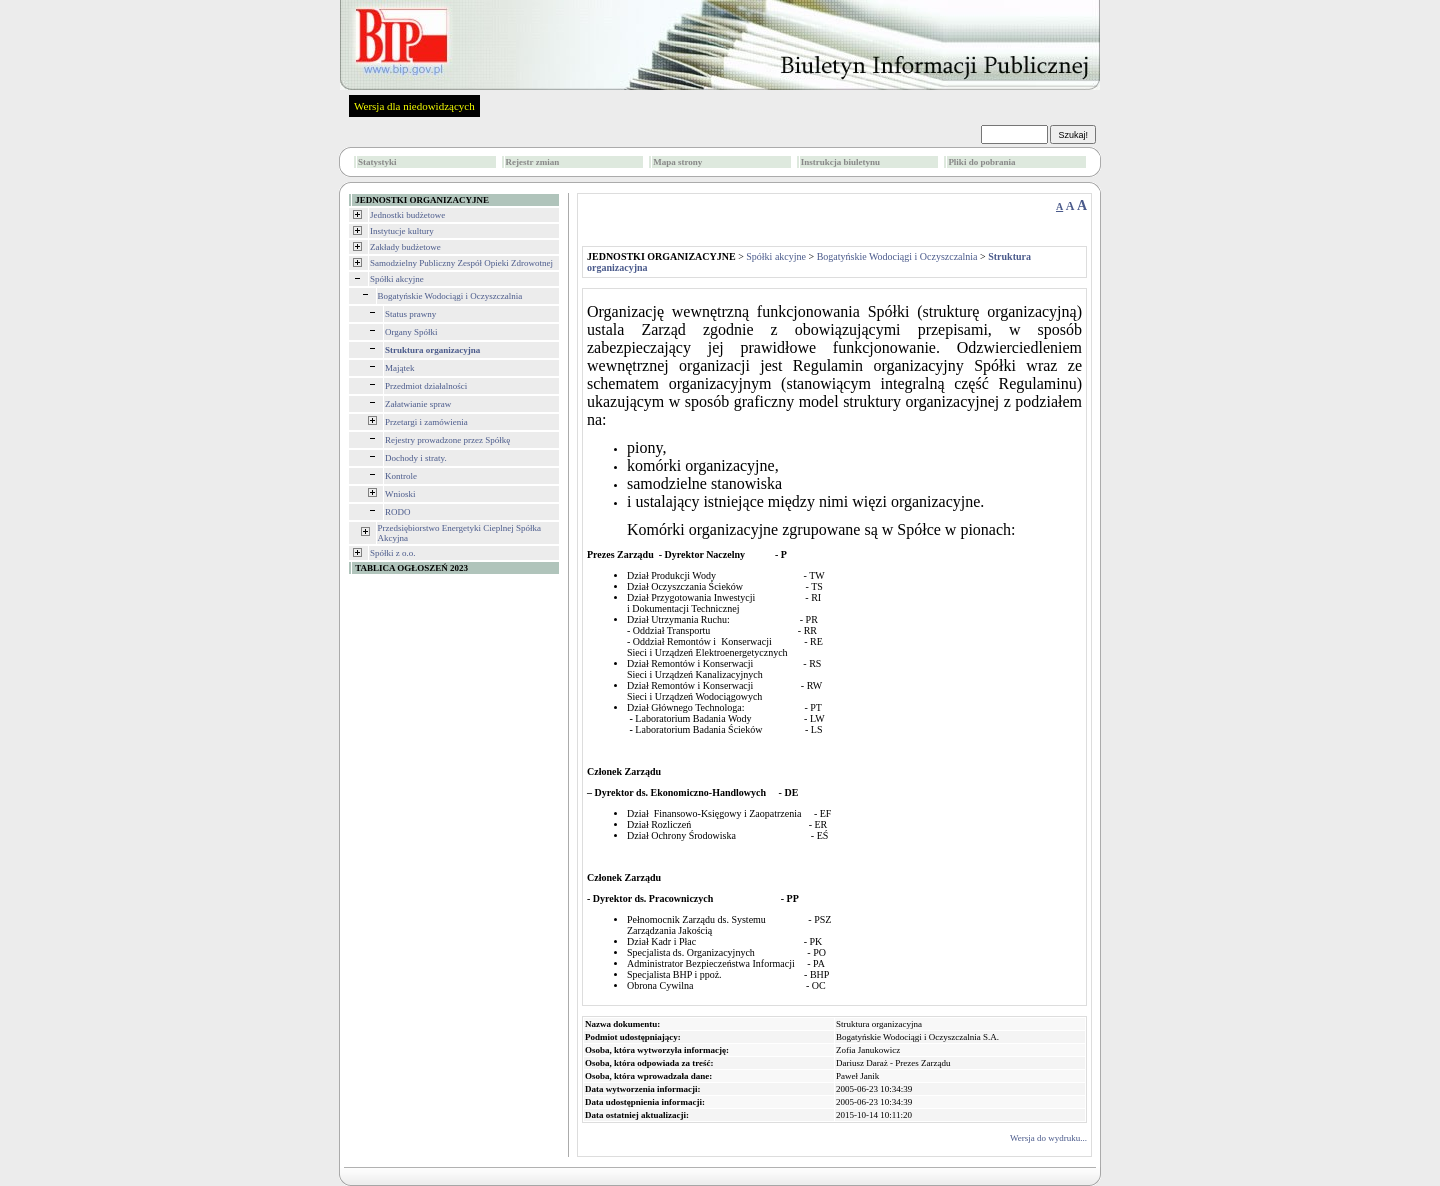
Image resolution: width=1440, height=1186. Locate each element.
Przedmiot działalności (426, 386)
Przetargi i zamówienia (426, 422)
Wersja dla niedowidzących (414, 106)
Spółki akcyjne (397, 279)
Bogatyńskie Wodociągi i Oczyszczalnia (450, 296)
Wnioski (400, 494)
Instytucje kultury (402, 231)
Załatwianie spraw (418, 404)
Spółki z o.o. (393, 553)
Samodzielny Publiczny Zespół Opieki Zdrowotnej (461, 263)
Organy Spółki (411, 332)
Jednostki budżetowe (407, 215)
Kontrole (401, 476)
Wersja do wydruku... (1048, 1138)
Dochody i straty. (416, 458)
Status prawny (410, 314)
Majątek (400, 368)
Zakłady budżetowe (405, 247)
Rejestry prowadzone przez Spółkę (447, 440)
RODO (398, 512)
